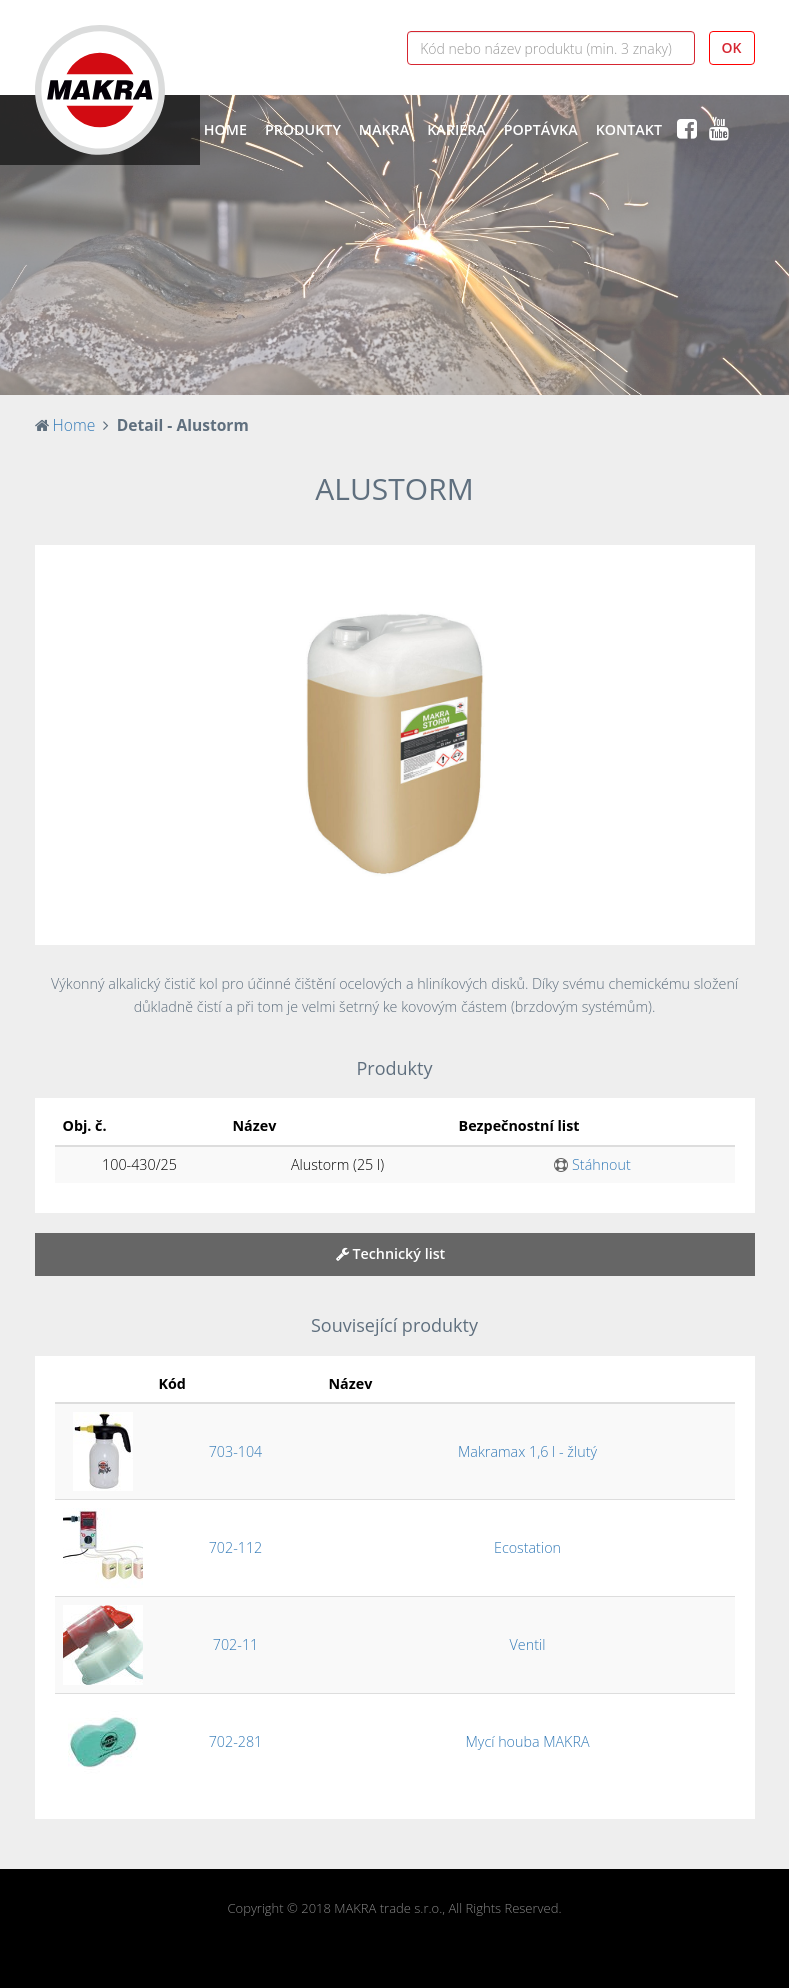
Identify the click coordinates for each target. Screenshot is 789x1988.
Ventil (528, 1644)
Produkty (303, 129)
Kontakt (629, 129)
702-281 (236, 1741)
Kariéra (456, 129)
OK (732, 47)
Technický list (391, 1253)
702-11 (235, 1644)
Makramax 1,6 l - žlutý (527, 1451)
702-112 (236, 1547)
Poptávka (541, 129)
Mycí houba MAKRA (527, 1741)
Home (225, 129)
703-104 (236, 1451)
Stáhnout (592, 1164)
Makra (384, 129)
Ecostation (527, 1547)
